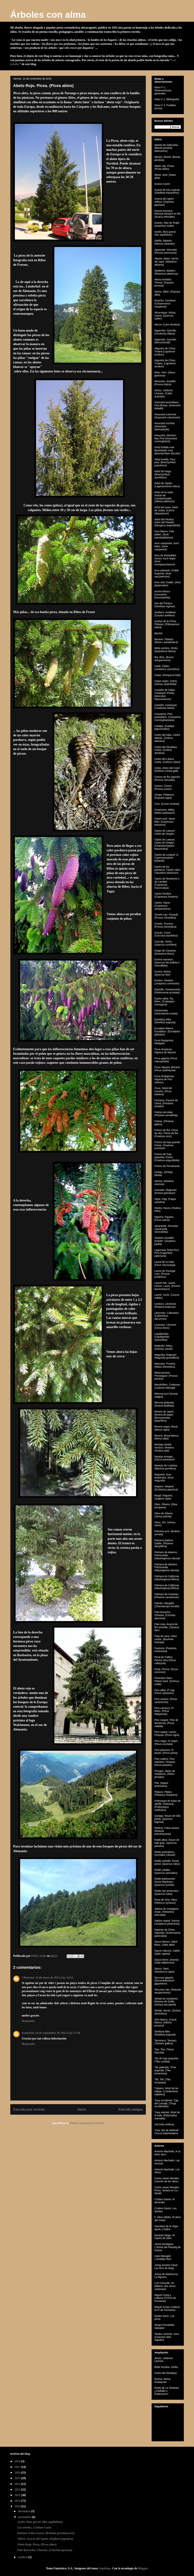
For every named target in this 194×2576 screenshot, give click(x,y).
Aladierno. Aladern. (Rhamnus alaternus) (166, 272)
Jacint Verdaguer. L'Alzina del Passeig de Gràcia (168, 2247)
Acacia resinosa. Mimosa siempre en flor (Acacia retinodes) (168, 213)
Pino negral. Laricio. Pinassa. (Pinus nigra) (167, 1733)
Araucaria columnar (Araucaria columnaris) (167, 416)
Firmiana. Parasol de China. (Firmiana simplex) (166, 1103)
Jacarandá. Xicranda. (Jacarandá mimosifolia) (166, 1228)
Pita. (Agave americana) (161, 1784)
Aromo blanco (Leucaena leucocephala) (162, 594)
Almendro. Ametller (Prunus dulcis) (165, 383)
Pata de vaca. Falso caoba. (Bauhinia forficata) (166, 1639)
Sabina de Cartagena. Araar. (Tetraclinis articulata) (167, 1911)
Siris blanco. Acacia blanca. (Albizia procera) (165, 2022)
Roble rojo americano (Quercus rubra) (167, 1892)
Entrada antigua (130, 2109)
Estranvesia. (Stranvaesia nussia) (166, 1012)
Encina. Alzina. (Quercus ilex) (163, 973)
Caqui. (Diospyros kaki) (168, 675)
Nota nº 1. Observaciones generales (163, 90)
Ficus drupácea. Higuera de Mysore (165, 1051)
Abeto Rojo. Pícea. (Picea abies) (36, 2544)
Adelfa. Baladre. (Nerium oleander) (165, 242)
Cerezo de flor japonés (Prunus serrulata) (167, 778)
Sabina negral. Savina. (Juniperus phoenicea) (167, 1922)
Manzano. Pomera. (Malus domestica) (165, 1365)
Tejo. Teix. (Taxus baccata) (164, 2051)
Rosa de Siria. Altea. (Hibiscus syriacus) (166, 1901)
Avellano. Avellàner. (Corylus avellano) (166, 614)
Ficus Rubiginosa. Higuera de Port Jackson (165, 1079)
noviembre (25, 2517)
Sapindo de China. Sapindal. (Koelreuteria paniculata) (167, 1932)
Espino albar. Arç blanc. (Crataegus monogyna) (165, 1001)
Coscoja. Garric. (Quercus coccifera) (166, 943)
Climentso (28, 1977)
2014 (17, 2483)
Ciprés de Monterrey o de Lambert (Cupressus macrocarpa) (167, 883)
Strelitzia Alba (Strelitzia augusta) (165, 2033)
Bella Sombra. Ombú (166, 2367)
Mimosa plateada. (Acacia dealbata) (165, 1404)
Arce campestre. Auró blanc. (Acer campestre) (167, 546)
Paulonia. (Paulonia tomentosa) (165, 1650)
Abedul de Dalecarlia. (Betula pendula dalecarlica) (167, 148)
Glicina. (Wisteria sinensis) (164, 1183)
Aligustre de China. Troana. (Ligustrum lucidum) (165, 363)
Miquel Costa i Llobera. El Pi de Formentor (167, 2309)
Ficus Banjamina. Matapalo (164, 1042)
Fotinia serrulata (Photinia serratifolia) (166, 1114)
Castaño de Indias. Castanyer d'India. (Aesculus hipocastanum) (165, 694)
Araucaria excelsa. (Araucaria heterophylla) (165, 426)
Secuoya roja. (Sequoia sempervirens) (168, 1991)
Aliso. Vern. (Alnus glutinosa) (165, 374)
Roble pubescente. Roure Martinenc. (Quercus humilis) (165, 1881)
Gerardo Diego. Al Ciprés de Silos (165, 2237)
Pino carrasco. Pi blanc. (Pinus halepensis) (164, 1711)
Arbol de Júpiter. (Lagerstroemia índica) (167, 485)
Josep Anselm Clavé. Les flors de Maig (166, 2267)
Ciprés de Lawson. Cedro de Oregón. (165, 832)
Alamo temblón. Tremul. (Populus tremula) (164, 282)
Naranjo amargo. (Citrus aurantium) (165, 1458)
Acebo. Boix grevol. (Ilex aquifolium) (165, 233)
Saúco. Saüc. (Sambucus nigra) (165, 1970)
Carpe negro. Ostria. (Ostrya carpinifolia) (166, 683)
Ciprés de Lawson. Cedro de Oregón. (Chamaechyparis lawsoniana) (165, 844)
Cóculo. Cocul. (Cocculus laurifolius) (166, 934)
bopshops (105, 2568)
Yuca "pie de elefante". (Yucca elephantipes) (167, 2132)
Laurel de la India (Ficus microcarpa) (165, 1263)
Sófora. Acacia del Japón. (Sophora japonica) (45, 2538)
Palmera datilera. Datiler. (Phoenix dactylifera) (164, 1543)
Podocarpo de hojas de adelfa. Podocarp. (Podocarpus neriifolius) (168, 1805)
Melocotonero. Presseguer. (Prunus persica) (166, 1375)
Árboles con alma (48, 15)
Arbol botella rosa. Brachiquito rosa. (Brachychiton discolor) (167, 450)
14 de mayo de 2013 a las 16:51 (54, 1977)
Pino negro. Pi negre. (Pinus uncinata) (166, 1742)
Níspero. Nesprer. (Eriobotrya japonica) (166, 1488)
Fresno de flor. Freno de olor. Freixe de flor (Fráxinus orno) (166, 1133)
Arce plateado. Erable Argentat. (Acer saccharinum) (167, 573)
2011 (17, 2500)
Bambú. (159, 633)
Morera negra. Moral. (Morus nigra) (166, 1428)
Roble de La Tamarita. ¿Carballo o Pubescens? (167, 2390)
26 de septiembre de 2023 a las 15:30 (57, 2032)
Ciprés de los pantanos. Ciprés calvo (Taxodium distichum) (167, 869)
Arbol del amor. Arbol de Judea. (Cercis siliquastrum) (166, 510)
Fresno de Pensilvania (167, 1166)
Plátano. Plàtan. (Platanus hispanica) (166, 1793)
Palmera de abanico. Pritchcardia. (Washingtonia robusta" (168, 1555)
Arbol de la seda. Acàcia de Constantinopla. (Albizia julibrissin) (165, 497)
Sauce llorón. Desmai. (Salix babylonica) (167, 1961)
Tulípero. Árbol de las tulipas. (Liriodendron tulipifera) (167, 2091)
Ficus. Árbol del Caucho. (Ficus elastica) (163, 1091)
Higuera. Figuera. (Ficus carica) (164, 1218)
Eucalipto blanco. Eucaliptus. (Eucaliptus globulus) (167, 1031)
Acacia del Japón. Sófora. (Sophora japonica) (165, 201)
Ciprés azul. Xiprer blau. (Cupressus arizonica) (165, 821)
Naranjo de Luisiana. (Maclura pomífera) (166, 1467)
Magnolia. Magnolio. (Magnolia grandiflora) (167, 1356)
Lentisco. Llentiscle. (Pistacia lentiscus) (166, 1305)
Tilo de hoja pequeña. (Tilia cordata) (167, 2060)
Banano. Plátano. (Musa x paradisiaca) (166, 641)
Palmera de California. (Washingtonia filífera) (167, 1578)
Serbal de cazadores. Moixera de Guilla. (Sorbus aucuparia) (166, 2001)
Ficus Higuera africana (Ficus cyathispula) (167, 1069)
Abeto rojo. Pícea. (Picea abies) (165, 167)
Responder (28, 2020)
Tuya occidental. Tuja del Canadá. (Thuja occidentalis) (166, 2103)
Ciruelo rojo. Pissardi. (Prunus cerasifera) (167, 916)
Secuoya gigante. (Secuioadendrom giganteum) (165, 1980)
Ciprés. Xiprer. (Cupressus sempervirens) (163, 905)
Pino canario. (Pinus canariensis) (166, 1701)
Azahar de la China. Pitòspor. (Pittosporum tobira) (167, 624)
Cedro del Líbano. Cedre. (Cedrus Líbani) (167, 760)
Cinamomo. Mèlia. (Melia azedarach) (165, 811)
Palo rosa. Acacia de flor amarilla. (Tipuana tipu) (167, 1627)
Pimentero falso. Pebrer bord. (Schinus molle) (167, 1681)
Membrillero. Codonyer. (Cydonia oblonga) (168, 1386)
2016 (17, 2472)
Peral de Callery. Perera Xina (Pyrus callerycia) (165, 1660)
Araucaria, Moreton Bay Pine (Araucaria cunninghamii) (166, 438)
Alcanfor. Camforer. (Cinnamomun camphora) (165, 303)
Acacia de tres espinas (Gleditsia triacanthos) (167, 191)
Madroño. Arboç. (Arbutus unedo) (164, 1347)
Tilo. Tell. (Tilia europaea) (162, 2081)
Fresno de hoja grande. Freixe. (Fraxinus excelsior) (168, 1145)
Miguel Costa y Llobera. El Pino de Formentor (165, 2298)
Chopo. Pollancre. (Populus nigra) (165, 796)
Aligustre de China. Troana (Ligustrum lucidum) (165, 351)
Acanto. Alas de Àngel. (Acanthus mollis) (167, 224)
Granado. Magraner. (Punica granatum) (166, 1191)
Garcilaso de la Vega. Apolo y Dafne (167, 2228)
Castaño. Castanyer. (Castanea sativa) (166, 707)
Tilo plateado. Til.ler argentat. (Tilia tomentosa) (165, 2070)
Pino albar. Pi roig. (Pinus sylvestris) (165, 1692)
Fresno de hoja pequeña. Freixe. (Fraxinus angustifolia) (167, 1157)
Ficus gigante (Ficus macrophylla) (166, 1060)
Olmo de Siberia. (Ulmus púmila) (164, 1515)
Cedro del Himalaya (166, 2373)
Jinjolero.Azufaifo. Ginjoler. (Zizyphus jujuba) (165, 1240)
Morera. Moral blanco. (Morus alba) (167, 1437)
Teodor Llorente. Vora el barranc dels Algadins (167, 2337)
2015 (17, 2478)
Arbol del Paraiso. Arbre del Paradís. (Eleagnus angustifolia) (167, 522)
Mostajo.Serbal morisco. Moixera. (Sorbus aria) (164, 1447)
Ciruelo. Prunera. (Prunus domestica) (165, 925)
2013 (17, 2489)
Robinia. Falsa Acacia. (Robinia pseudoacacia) (45, 2533)
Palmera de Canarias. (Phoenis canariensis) (167, 1596)
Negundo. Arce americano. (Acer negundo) (164, 1477)
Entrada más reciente (29, 2109)
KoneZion (28, 2032)
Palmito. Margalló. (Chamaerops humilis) (167, 1605)
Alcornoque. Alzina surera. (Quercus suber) (165, 315)
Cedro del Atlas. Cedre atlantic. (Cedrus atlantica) (167, 737)
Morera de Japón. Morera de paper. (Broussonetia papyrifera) (164, 1416)
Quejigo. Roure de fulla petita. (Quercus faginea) (167, 1818)
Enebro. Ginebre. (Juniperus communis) (167, 982)
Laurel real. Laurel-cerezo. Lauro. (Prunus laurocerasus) (167, 1285)
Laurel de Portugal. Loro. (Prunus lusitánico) (165, 1274)
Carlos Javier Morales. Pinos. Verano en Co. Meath (167, 2190)
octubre (23, 2557)
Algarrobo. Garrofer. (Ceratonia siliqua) (166, 332)
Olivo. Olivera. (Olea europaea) (166, 1506)
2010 (17, 2506)
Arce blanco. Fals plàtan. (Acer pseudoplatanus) (164, 534)
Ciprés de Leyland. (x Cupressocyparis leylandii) (166, 857)
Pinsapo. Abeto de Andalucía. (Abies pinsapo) (165, 1774)
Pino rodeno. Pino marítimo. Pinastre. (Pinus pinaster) (165, 1761)
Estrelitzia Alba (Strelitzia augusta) (165, 1021)
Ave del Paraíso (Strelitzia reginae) (165, 605)
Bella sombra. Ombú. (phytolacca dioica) (166, 650)
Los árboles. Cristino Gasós (34, 2527)
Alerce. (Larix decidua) (167, 324)
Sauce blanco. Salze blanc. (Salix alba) (166, 1943)
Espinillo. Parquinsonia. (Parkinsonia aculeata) (168, 991)
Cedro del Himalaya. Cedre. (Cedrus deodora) (166, 750)
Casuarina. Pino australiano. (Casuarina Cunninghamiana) (168, 717)
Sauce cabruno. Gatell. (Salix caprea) (167, 1952)
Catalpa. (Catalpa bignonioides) (164, 728)
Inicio (81, 2109)
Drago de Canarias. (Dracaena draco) (165, 952)
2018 (17, 2461)
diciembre (24, 2511)
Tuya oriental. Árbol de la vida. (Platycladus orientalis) (167, 2115)
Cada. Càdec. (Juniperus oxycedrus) (167, 668)
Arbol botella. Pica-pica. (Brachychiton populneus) (165, 462)
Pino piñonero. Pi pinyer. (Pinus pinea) (166, 1752)
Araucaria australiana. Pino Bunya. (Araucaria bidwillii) (168, 405)
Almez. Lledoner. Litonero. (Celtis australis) (164, 393)
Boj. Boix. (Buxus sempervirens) (164, 659)
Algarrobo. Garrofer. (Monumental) (166, 341)
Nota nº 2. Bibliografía (167, 99)
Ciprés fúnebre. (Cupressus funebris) (166, 895)
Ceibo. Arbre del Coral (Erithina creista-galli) (167, 769)
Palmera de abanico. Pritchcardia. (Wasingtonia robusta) (167, 1567)
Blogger (142, 2568)
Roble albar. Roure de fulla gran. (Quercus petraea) (167, 1842)
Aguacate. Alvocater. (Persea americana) (166, 251)
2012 (17, 2495)
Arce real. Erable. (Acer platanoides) (168, 584)
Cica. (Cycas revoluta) (167, 803)
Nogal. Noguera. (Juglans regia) (164, 1497)
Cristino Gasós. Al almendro (165, 2201)
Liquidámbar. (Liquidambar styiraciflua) (162, 1336)
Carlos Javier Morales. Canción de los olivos (167, 2180)
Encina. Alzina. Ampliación (163, 2380)
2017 (17, 2466)
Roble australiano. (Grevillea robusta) (165, 1853)
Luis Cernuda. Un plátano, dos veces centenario (165, 2286)
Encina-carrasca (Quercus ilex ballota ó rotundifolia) (167, 962)
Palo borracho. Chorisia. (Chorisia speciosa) (165, 1615)
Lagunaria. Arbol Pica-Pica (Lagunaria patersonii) (167, 1253)
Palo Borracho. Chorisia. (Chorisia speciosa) (44, 2550)
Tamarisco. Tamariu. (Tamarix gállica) (166, 2042)
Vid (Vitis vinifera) (164, 2124)
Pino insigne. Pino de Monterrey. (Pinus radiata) (166, 1723)
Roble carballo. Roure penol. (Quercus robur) (167, 1862)
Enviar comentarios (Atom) (87, 2123)
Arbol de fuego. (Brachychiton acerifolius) (163, 474)
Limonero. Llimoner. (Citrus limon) (166, 1326)
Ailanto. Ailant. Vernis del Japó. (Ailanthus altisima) (166, 261)
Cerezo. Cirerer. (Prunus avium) (163, 787)
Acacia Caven (162, 183)
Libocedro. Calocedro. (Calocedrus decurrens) (167, 1315)
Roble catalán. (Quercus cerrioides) (166, 1871)
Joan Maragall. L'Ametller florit (163, 2258)
